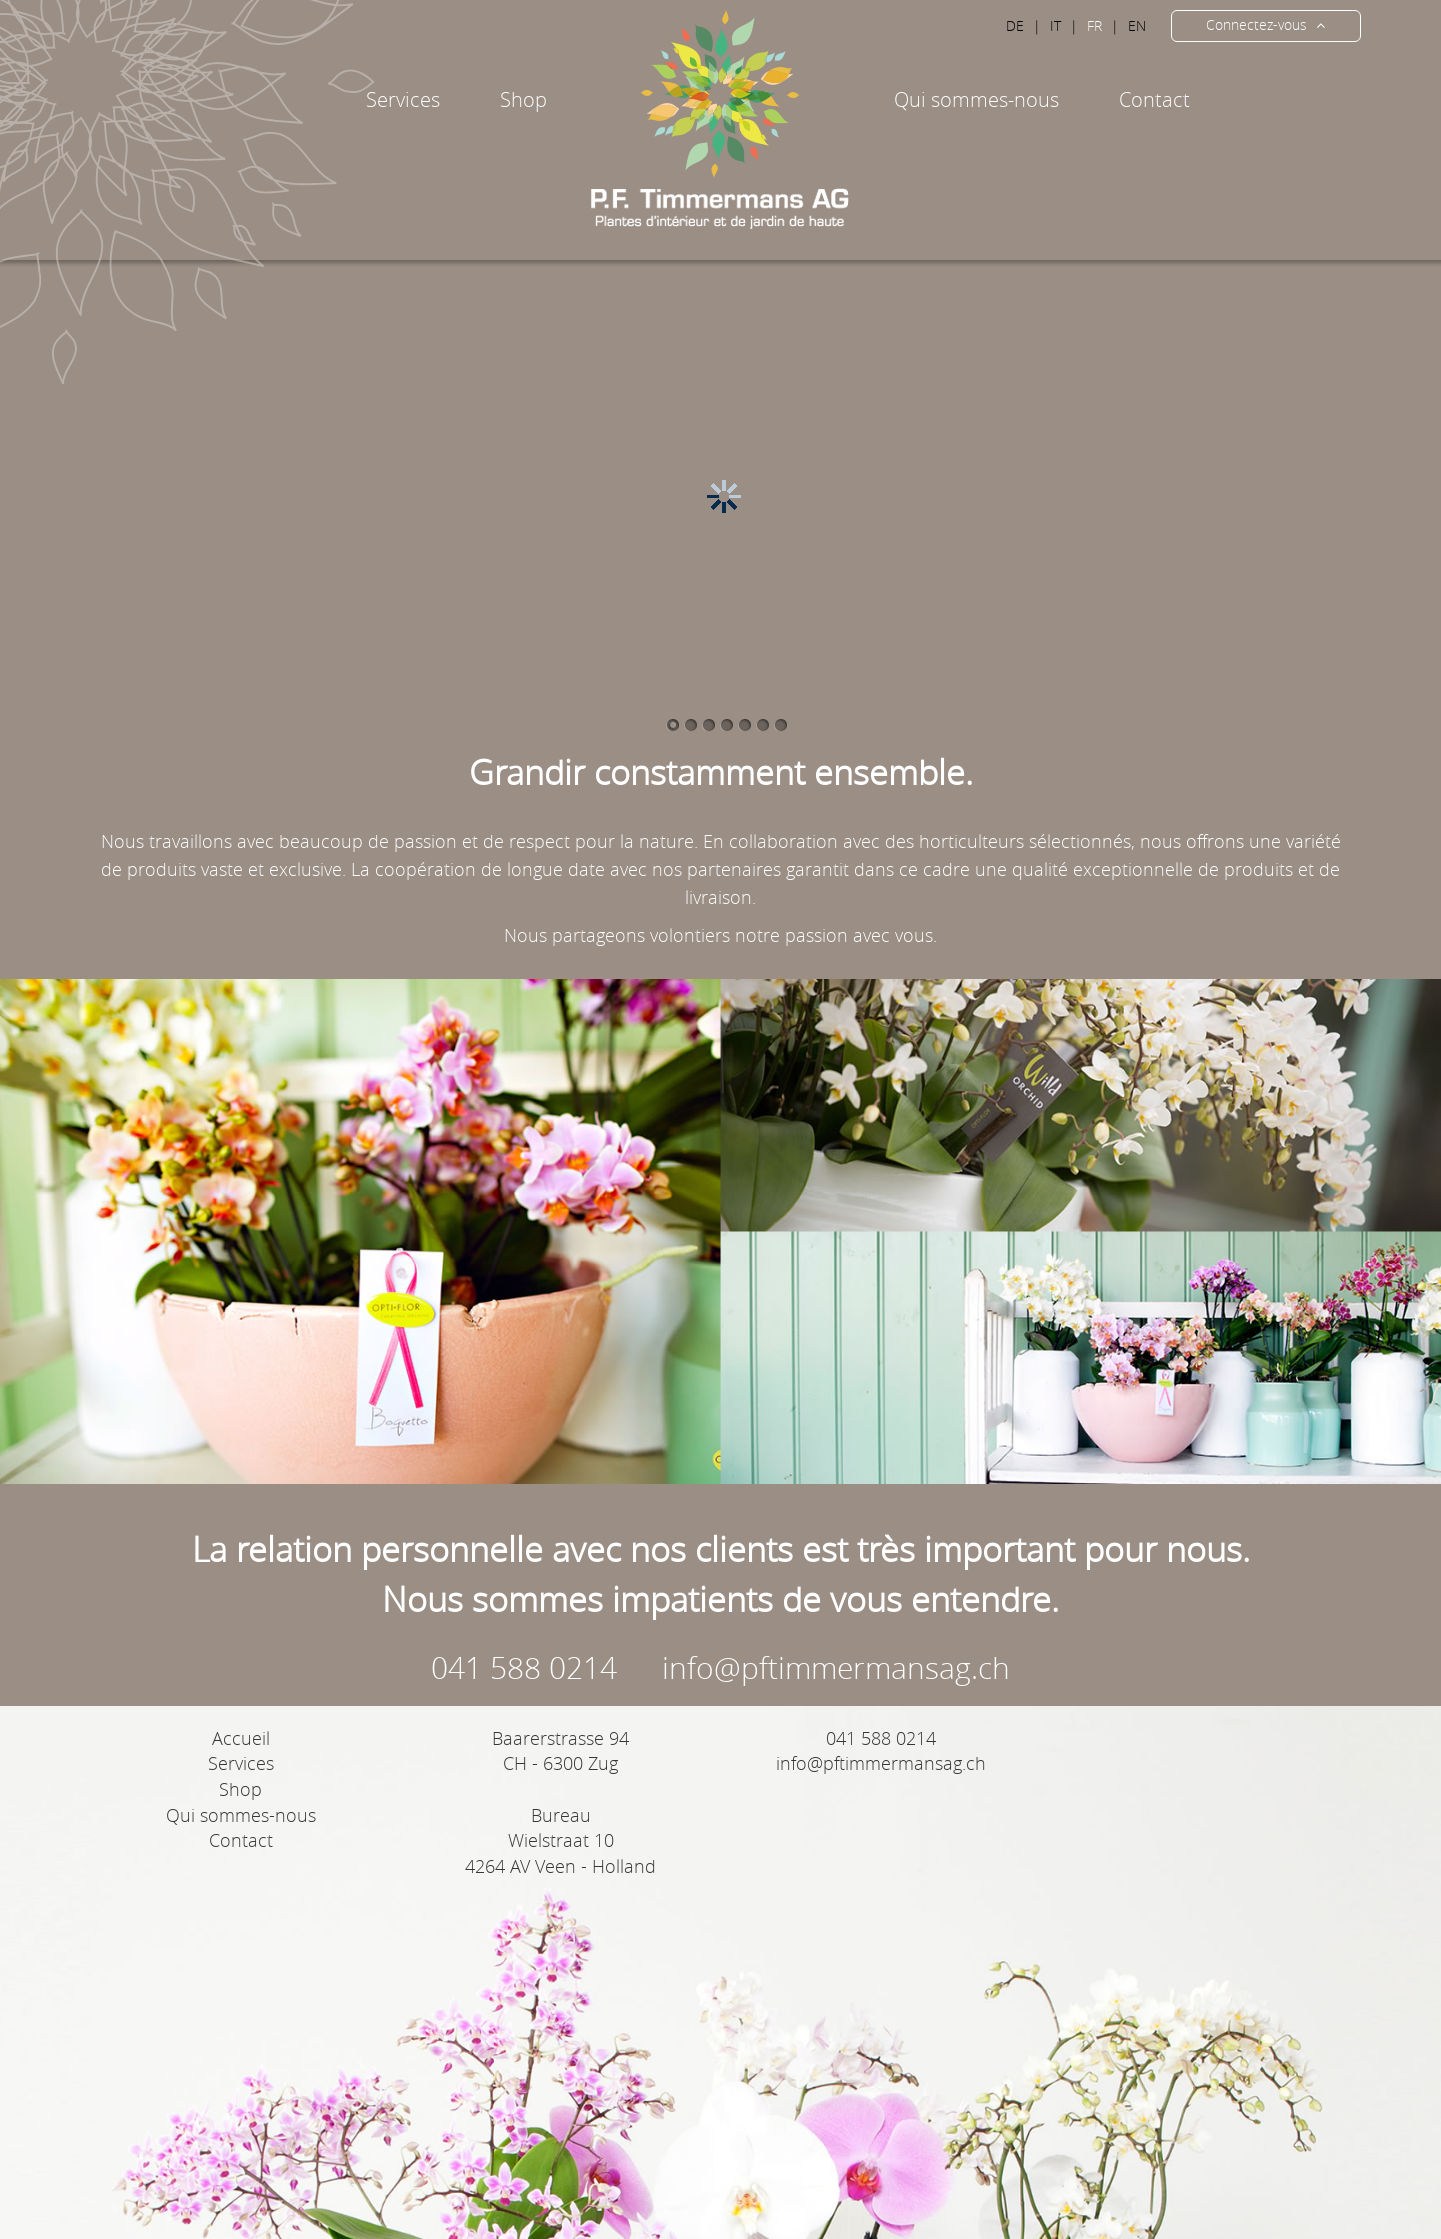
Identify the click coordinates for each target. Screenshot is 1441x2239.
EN (1137, 25)
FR (1094, 25)
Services (241, 1763)
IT (1055, 25)
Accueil (241, 1738)
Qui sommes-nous (976, 99)
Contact (1154, 99)
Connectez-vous (1265, 24)
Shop (240, 1789)
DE (1015, 25)
